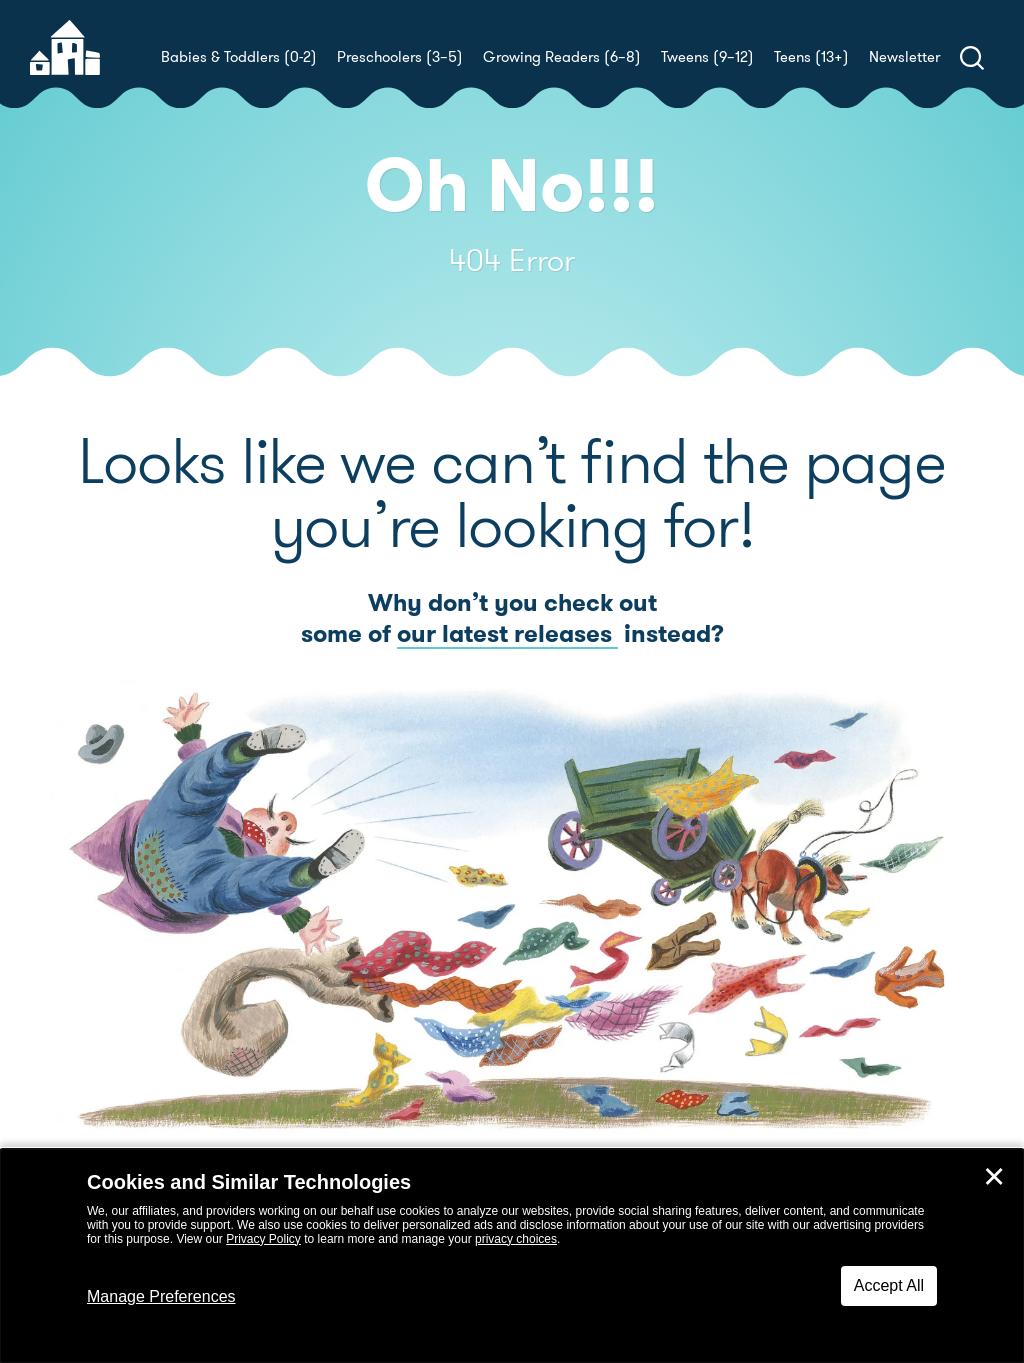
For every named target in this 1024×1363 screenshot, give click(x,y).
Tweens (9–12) (707, 57)
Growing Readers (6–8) (562, 57)
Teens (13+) (811, 57)
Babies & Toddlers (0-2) (239, 57)
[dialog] (512, 1256)
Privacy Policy (263, 1239)
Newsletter (904, 57)
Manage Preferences (161, 1296)
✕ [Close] (994, 1177)
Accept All (889, 1285)
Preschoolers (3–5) (400, 57)
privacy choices (516, 1239)
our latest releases (507, 634)
